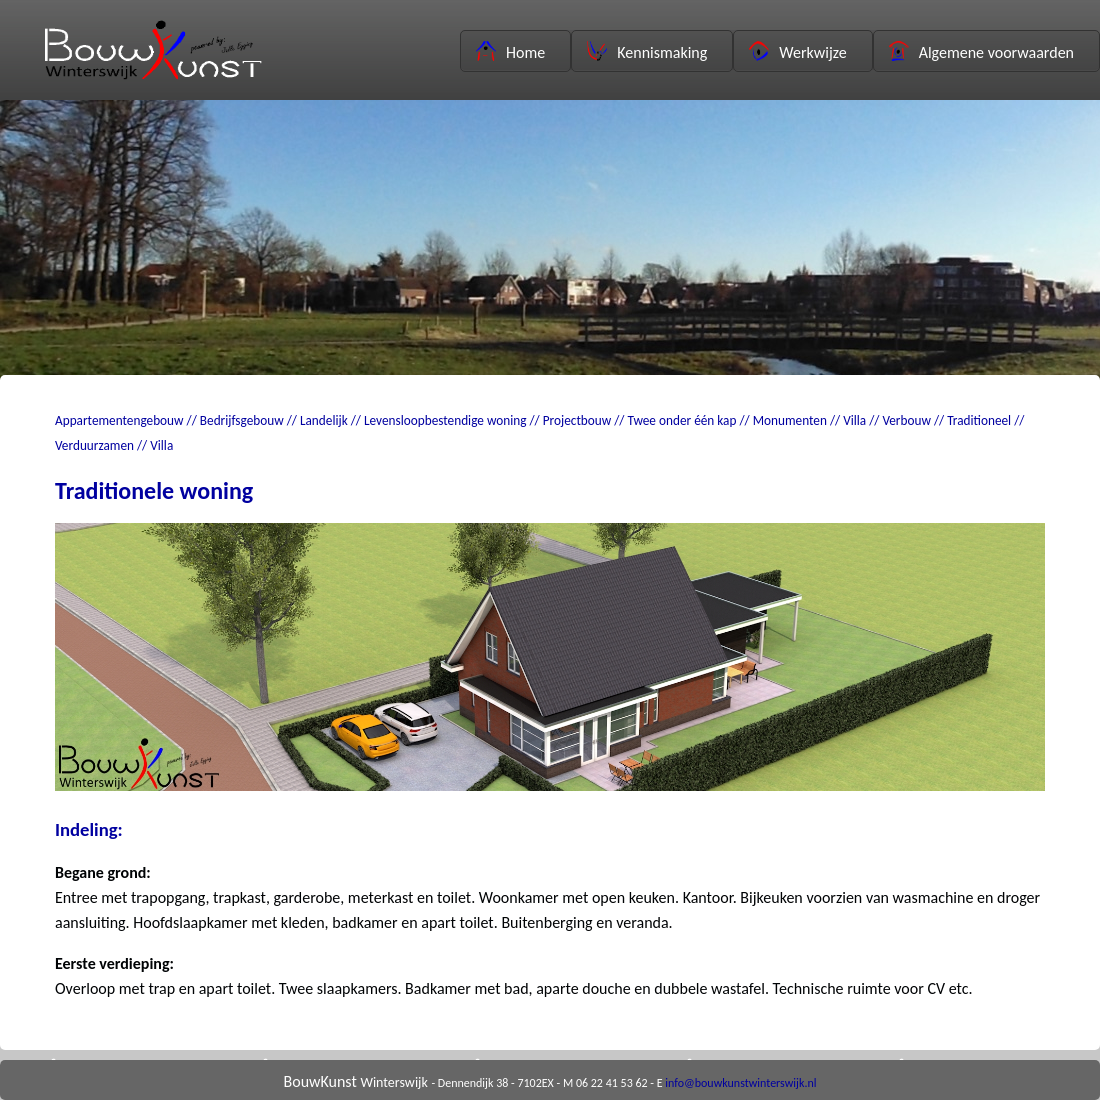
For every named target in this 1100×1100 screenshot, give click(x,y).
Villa (854, 420)
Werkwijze (797, 51)
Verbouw (906, 420)
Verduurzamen (94, 445)
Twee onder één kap (682, 420)
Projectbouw (577, 420)
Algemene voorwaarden (981, 51)
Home (510, 51)
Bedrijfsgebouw (242, 420)
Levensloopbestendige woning (445, 420)
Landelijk (324, 420)
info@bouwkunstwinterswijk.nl (740, 1083)
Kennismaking (647, 51)
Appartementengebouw (119, 420)
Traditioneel (979, 420)
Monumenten (790, 420)
